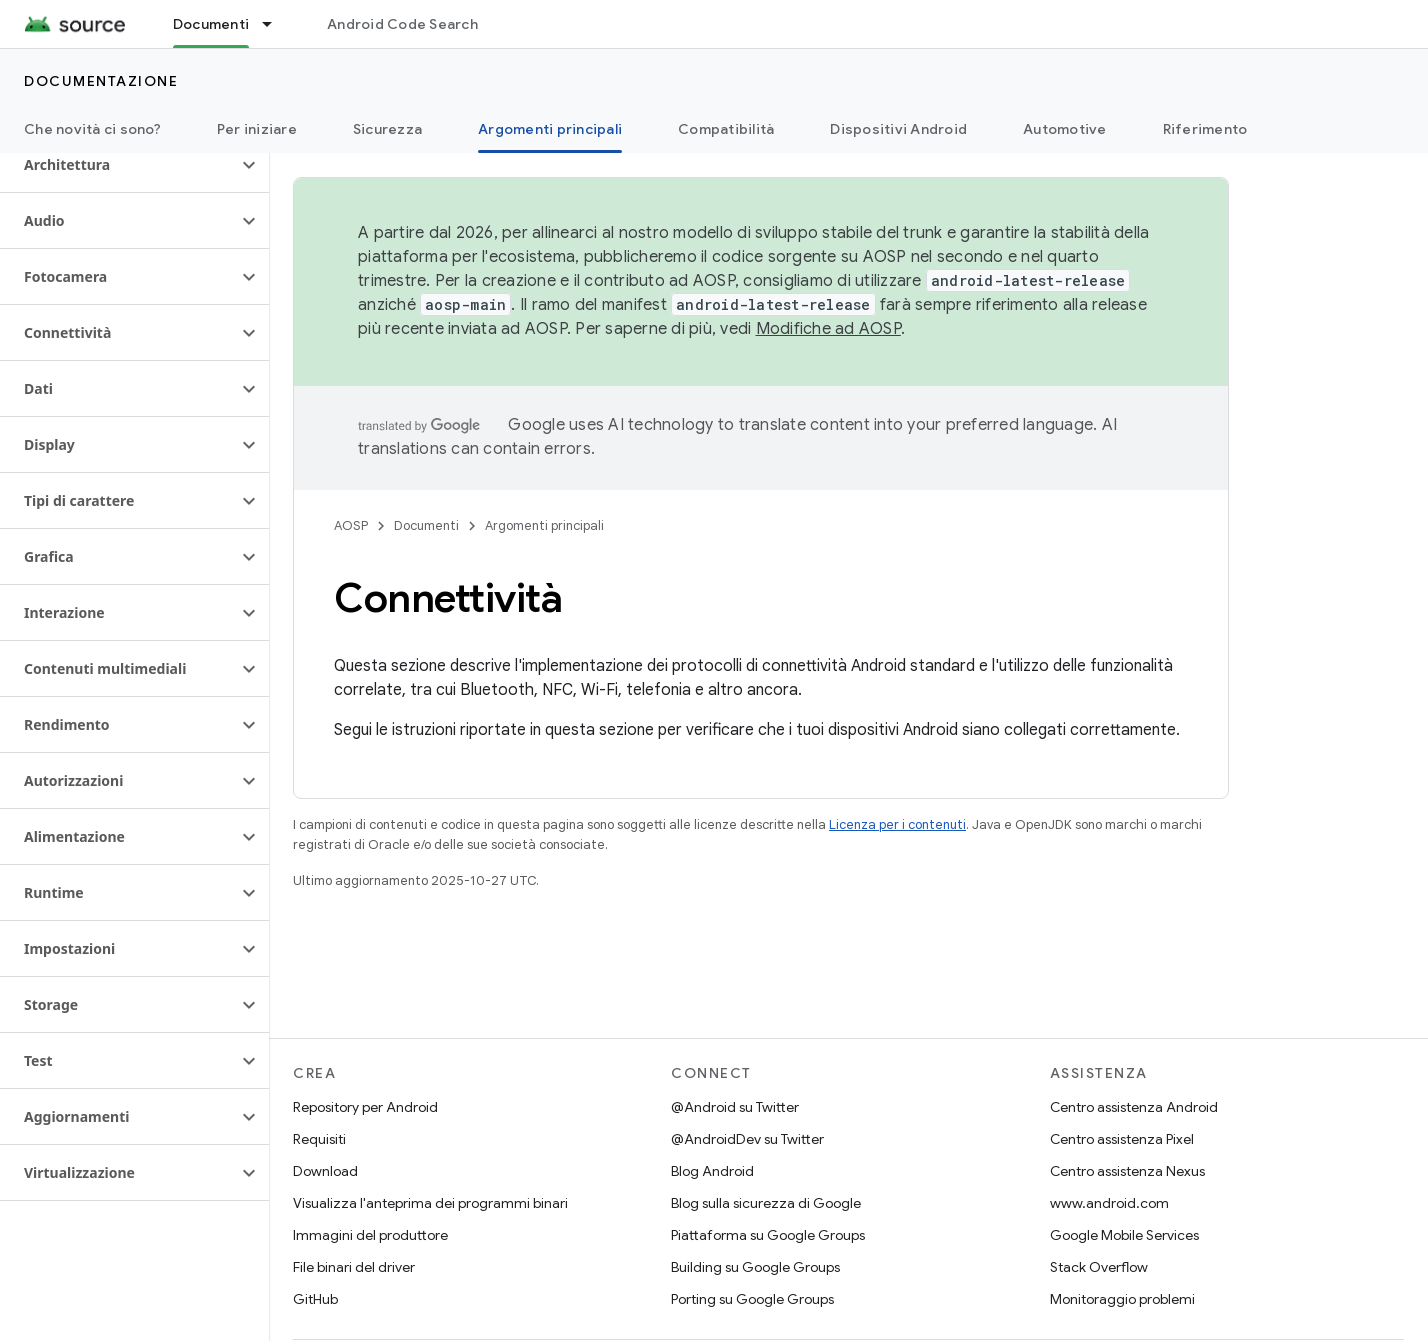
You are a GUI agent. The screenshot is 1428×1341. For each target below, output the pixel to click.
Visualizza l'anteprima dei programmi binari (430, 1203)
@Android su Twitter (735, 1107)
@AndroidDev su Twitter (747, 1139)
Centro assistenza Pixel (1122, 1139)
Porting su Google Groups (752, 1299)
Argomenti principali (544, 525)
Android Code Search (402, 24)
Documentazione (101, 81)
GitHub (315, 1299)
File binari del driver (354, 1267)
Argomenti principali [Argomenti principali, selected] (550, 129)
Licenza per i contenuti (897, 824)
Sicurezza (387, 129)
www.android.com (1109, 1203)
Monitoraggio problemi (1122, 1299)
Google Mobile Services (1124, 1235)
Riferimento (1205, 129)
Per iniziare (257, 129)
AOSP (351, 525)
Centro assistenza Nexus (1127, 1171)
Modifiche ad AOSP (828, 329)
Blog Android (712, 1171)
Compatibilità (726, 129)
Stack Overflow (1099, 1267)
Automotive (1065, 129)
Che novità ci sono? (92, 129)
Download (325, 1171)
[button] (118, 165)
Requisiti (319, 1139)
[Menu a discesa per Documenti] (276, 24)
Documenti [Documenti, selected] (211, 24)
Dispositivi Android (898, 129)
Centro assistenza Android (1134, 1107)
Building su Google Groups (755, 1267)
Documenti (426, 525)
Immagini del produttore (370, 1235)
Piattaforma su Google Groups (768, 1235)
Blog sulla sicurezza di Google (766, 1203)
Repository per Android (365, 1107)
